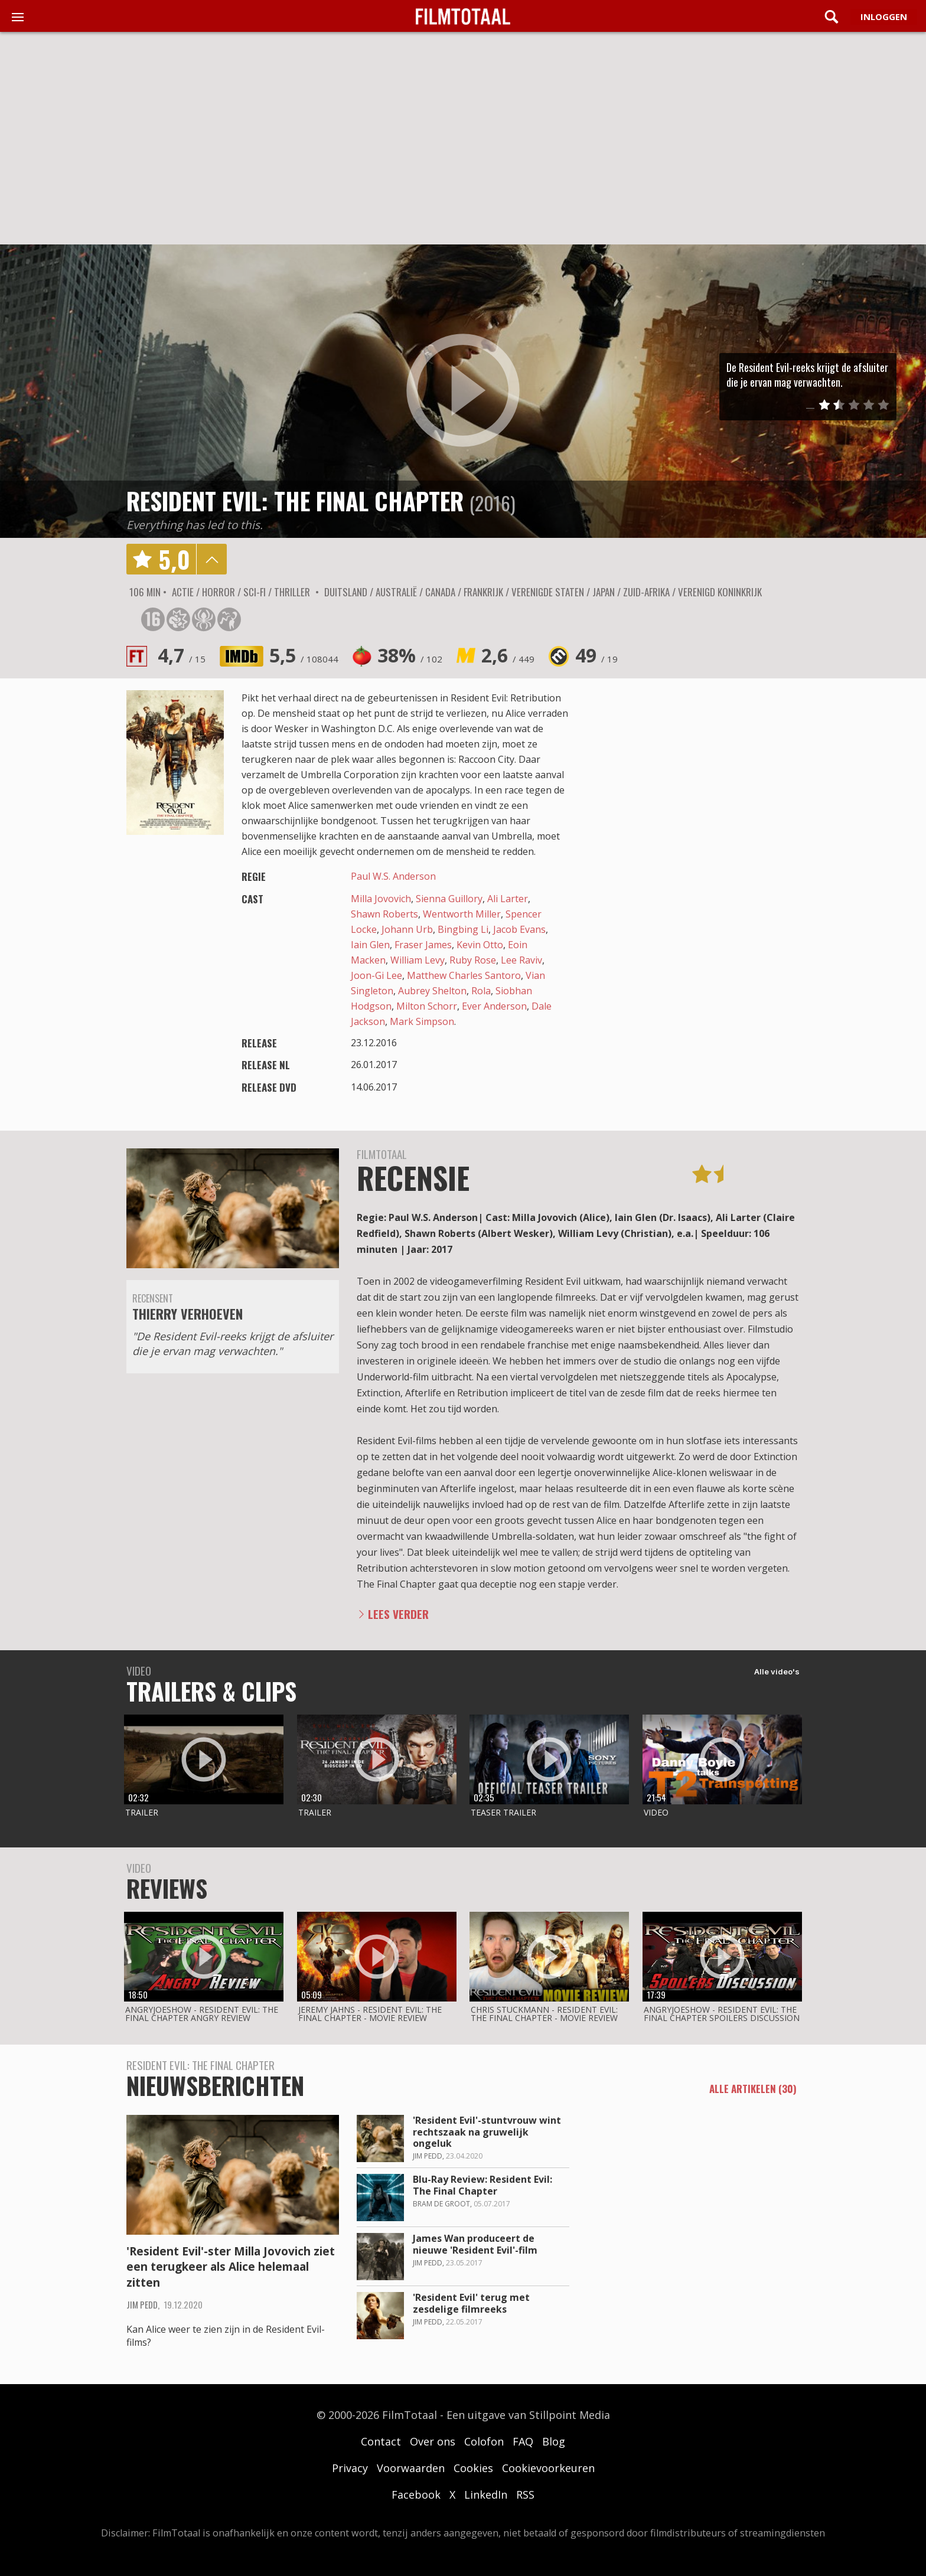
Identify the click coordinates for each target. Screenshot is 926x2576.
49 (596, 655)
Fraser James (423, 944)
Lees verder (398, 1614)
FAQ (523, 2441)
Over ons (432, 2441)
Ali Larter (507, 898)
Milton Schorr (426, 1006)
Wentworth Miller (462, 913)
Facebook (416, 2494)
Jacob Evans (519, 929)
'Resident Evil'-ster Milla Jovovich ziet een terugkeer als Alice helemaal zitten (230, 2267)
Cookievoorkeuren (548, 2468)
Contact (381, 2441)
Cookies (473, 2468)
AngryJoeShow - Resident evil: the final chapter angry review (201, 2013)
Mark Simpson (422, 1021)
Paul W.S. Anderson (393, 876)
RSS (525, 2494)
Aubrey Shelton (432, 990)
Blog (553, 2441)
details (211, 559)
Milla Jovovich (381, 898)
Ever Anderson (494, 1006)
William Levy (417, 960)
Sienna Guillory (449, 898)
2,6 (507, 655)
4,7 (182, 655)
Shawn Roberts (384, 913)
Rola (481, 990)
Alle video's (777, 1671)
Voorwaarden (411, 2468)
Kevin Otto (480, 944)
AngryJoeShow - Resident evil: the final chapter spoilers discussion (722, 2013)
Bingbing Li (463, 929)
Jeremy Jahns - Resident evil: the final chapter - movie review (370, 2013)
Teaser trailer (503, 1812)
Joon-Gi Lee (376, 975)
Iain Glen (370, 944)
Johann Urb (407, 929)
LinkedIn (485, 2494)
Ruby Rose (472, 960)
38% (409, 655)
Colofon (484, 2441)
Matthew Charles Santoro (464, 975)
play (463, 391)
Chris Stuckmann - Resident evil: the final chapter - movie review (544, 2013)
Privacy (350, 2468)
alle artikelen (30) (753, 2089)
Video (656, 1812)
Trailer (141, 1812)
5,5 (303, 655)
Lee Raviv (521, 960)
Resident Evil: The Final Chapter (295, 500)
